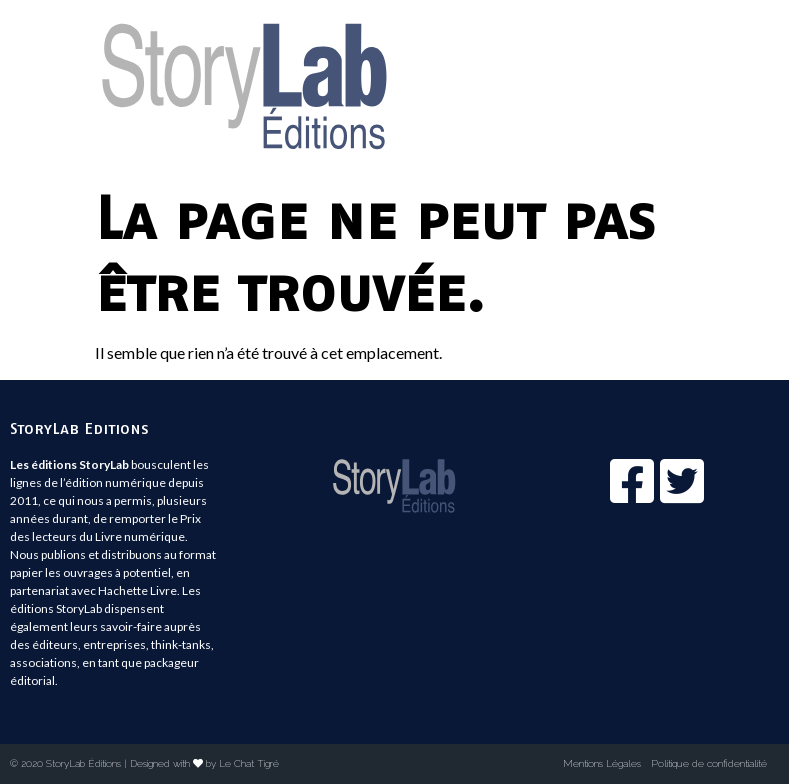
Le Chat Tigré (249, 763)
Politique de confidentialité (709, 763)
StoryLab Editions (79, 428)
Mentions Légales (602, 763)
